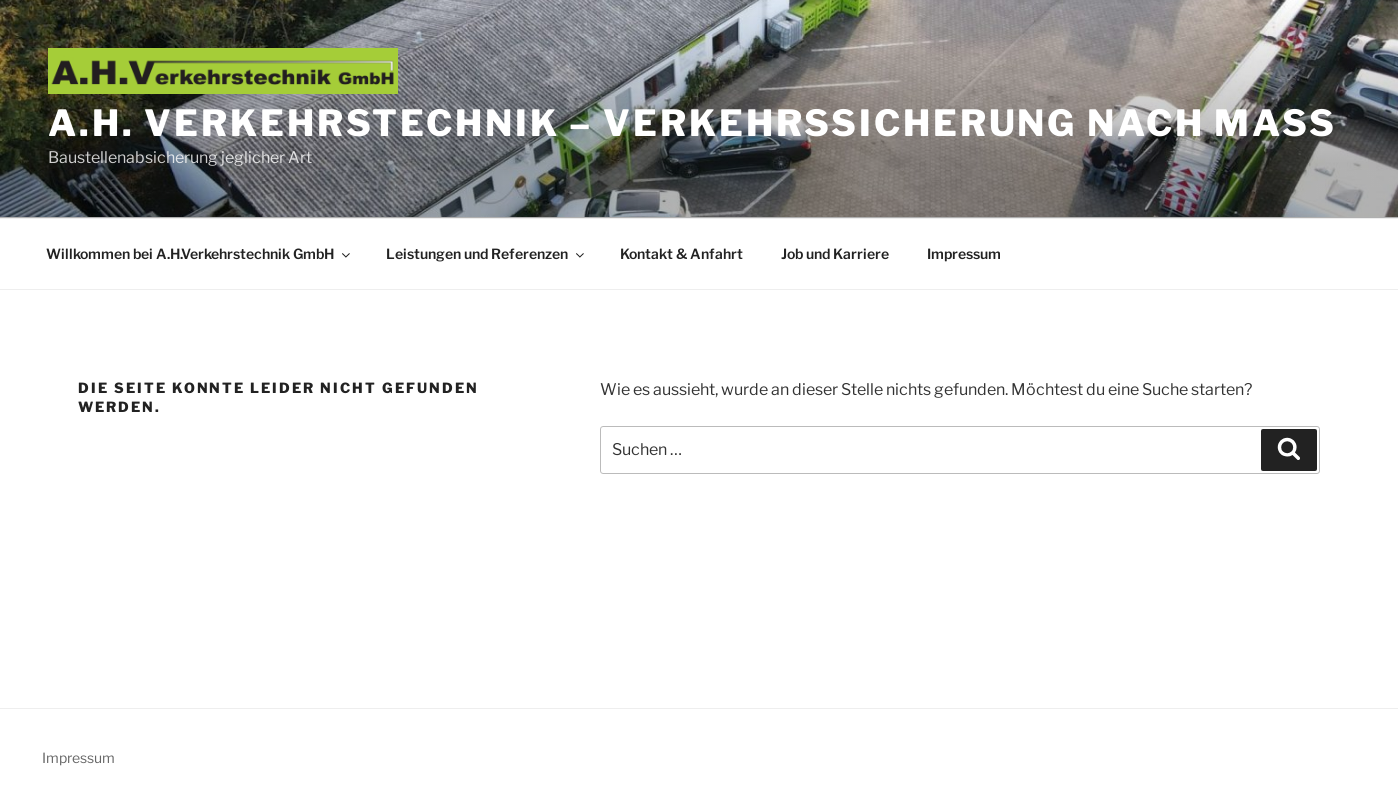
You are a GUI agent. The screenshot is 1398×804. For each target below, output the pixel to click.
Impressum (964, 253)
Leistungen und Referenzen (486, 253)
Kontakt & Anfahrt (681, 253)
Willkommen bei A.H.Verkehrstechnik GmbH (199, 253)
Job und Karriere (835, 253)
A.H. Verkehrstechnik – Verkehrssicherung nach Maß (692, 123)
